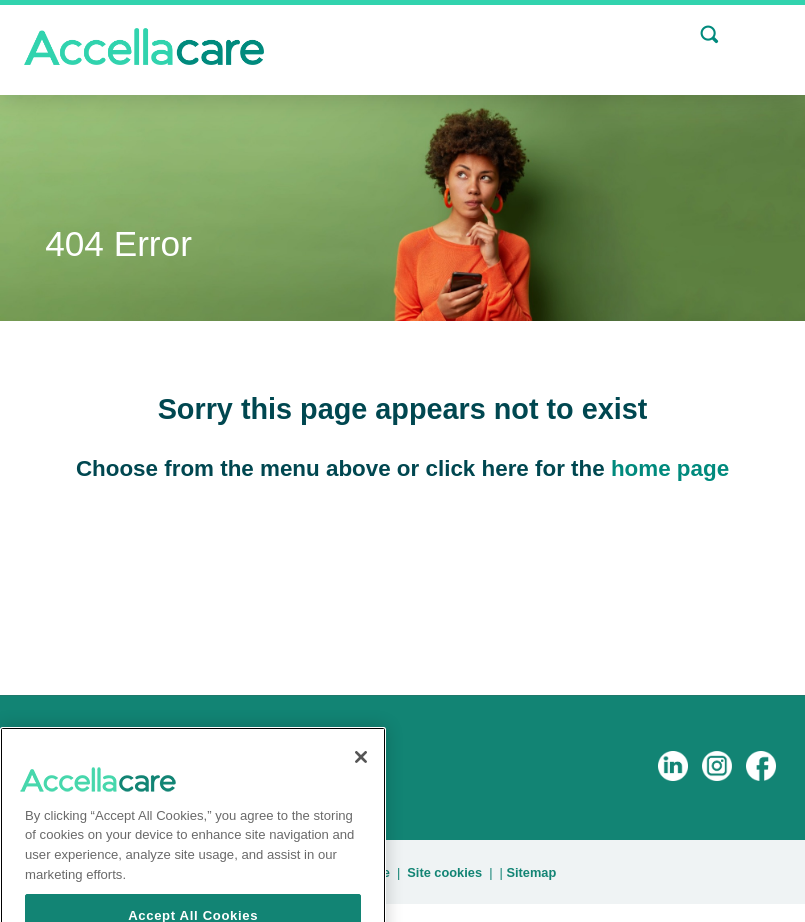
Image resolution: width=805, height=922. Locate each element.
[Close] (361, 782)
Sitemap (531, 872)
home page (670, 468)
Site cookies (444, 872)
